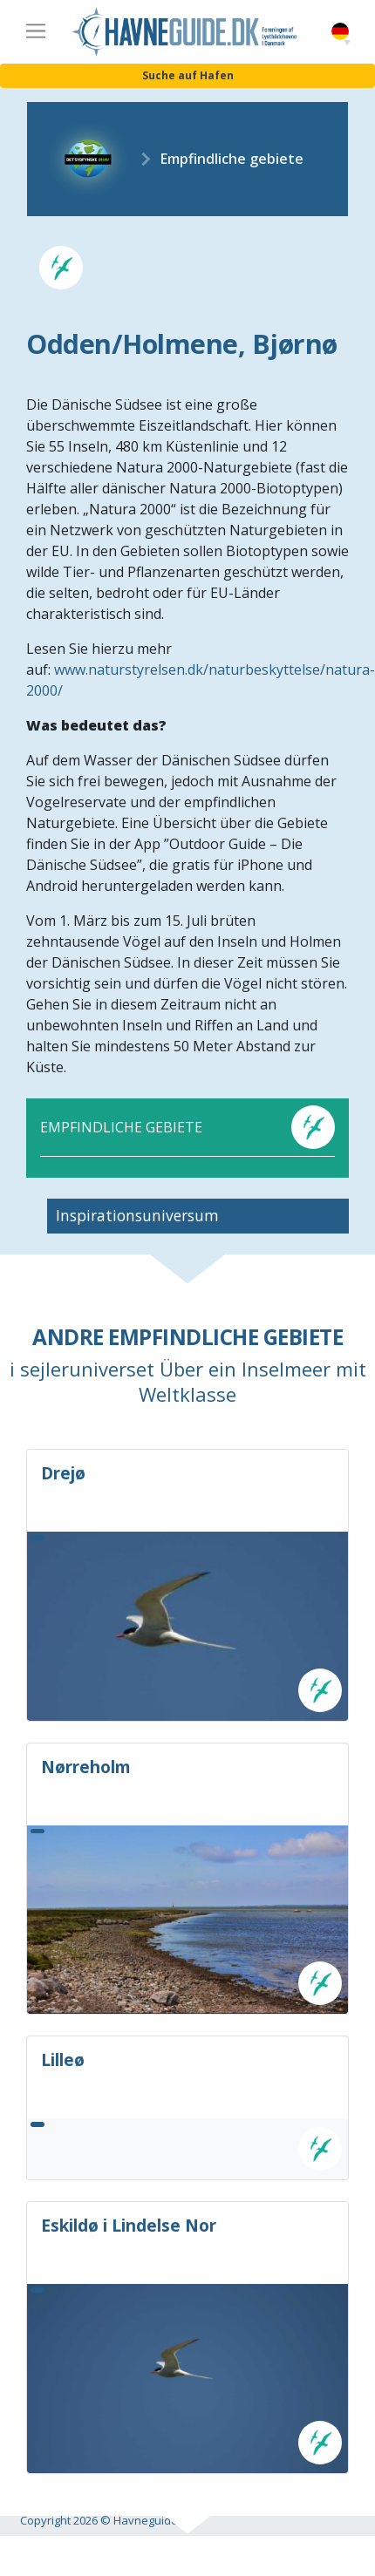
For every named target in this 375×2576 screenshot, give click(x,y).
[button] (347, 42)
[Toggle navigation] (35, 31)
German (340, 32)
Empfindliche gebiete (231, 158)
